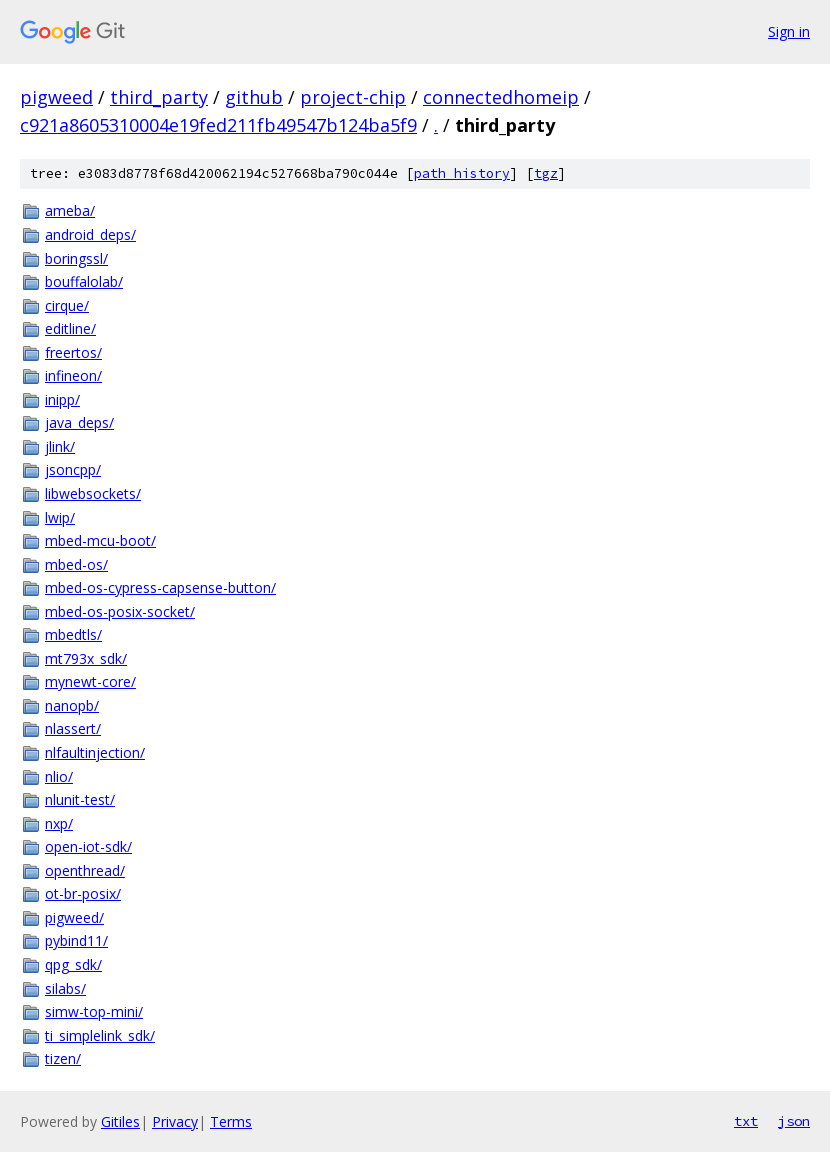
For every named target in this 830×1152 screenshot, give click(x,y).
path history (462, 173)
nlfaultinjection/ (95, 752)
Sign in (789, 31)
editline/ (70, 328)
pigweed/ (74, 917)
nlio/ (59, 776)
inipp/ (62, 399)
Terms (231, 1121)
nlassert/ (73, 728)
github (254, 97)
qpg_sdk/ (73, 964)
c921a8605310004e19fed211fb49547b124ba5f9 (218, 125)
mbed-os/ (76, 564)
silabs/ (65, 988)
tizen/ (63, 1058)
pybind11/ (76, 940)
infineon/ (73, 375)
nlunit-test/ (80, 799)
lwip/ (60, 517)
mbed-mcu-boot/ (100, 540)
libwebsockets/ (93, 493)
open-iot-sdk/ (88, 846)
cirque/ (67, 305)
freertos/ (73, 352)
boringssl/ (76, 258)
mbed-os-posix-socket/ (120, 611)
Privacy (175, 1121)
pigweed (56, 97)
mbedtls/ (73, 634)
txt (746, 1121)
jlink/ (60, 446)
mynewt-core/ (90, 681)
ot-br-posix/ (83, 893)
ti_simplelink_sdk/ (100, 1035)
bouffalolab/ (84, 281)
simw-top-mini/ (94, 1011)
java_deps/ (79, 422)
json (794, 1121)
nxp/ (59, 823)
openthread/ (85, 870)
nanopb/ (72, 705)
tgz (546, 173)
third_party (159, 97)
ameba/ (70, 210)
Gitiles (120, 1121)
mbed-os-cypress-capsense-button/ (160, 587)
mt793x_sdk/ (86, 658)
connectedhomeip (501, 97)
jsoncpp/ (73, 469)
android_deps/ (90, 234)
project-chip (353, 97)
